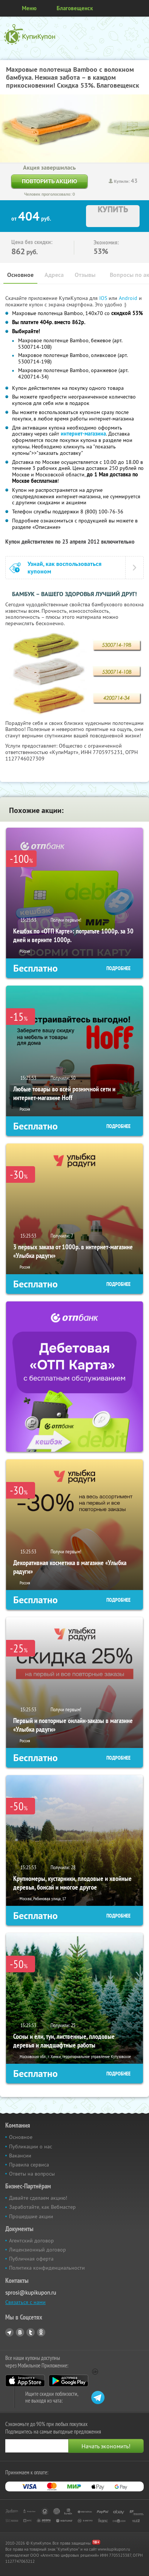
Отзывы (85, 275)
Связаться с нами (25, 2302)
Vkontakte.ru (20, 2332)
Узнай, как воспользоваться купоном (64, 567)
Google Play (68, 2381)
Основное (20, 275)
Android (129, 298)
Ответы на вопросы (32, 2173)
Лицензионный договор (37, 2249)
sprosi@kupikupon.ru (30, 2292)
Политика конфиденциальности (47, 2267)
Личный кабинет (140, 8)
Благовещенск (75, 8)
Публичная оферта (31, 2258)
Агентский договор (31, 2240)
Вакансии (20, 2155)
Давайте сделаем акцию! (38, 2197)
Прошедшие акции (31, 2216)
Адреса (54, 275)
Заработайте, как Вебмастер (42, 2207)
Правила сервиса (29, 2164)
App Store (25, 2381)
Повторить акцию (49, 181)
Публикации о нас (30, 2146)
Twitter (30, 2332)
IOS (104, 298)
